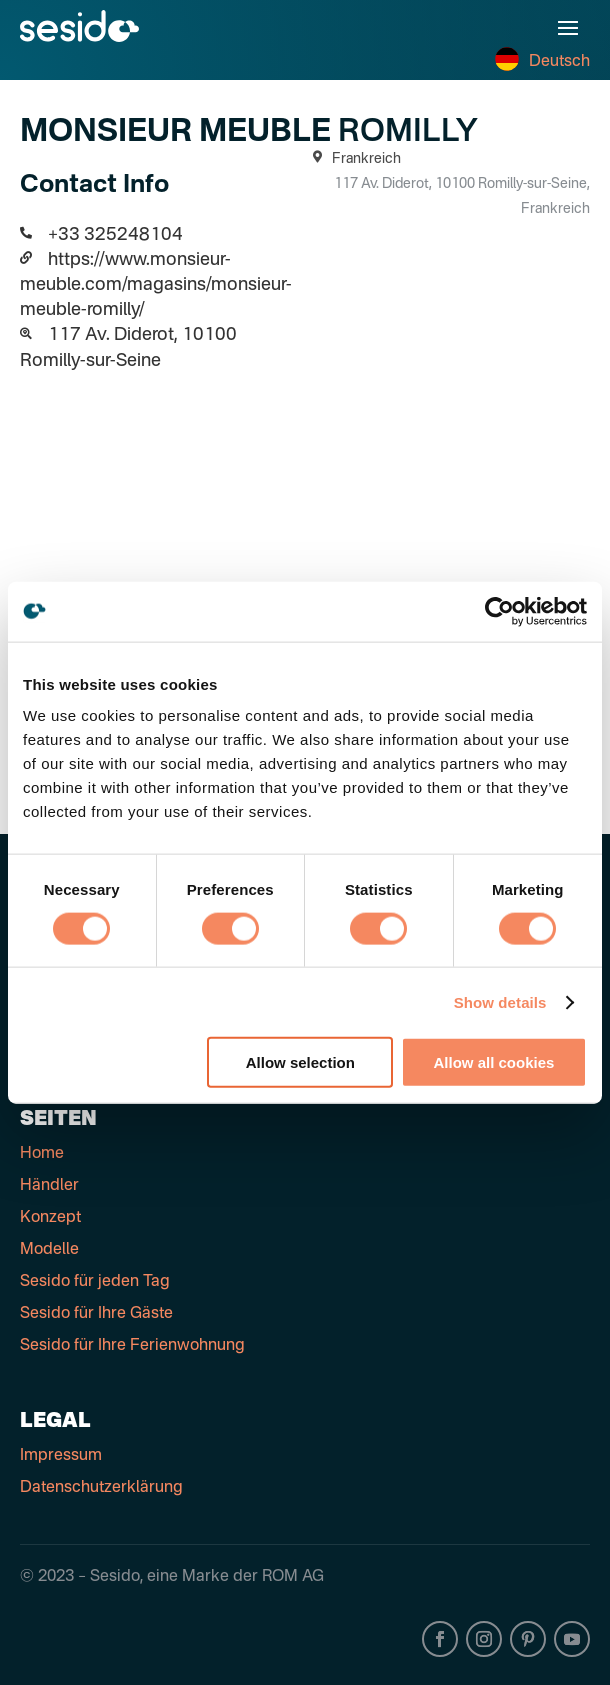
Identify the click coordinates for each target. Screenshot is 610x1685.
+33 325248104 (115, 235)
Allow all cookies (494, 1062)
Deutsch (542, 62)
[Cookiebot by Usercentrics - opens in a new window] (499, 611)
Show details (500, 1001)
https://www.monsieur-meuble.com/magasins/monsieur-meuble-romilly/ (156, 285)
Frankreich (353, 159)
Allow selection (300, 1062)
